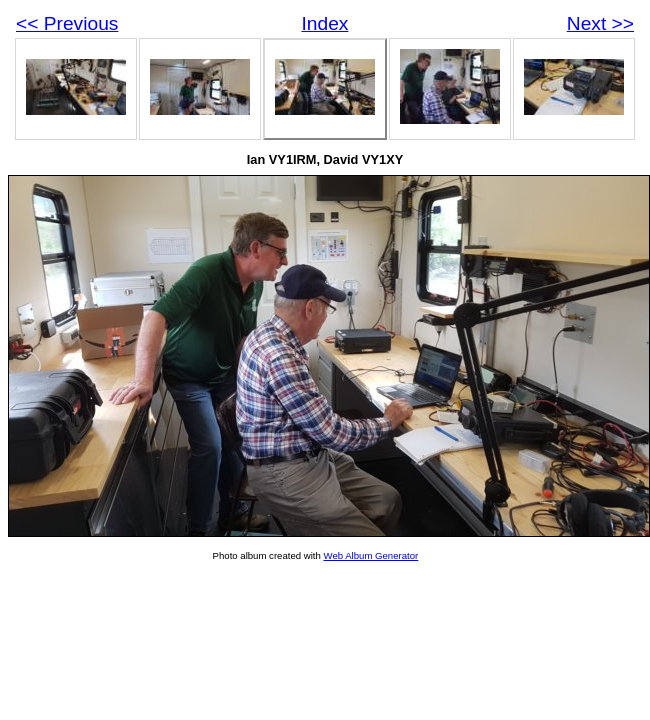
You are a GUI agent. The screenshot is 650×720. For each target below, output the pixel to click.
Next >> (600, 23)
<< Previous (67, 23)
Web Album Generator (371, 555)
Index (325, 23)
